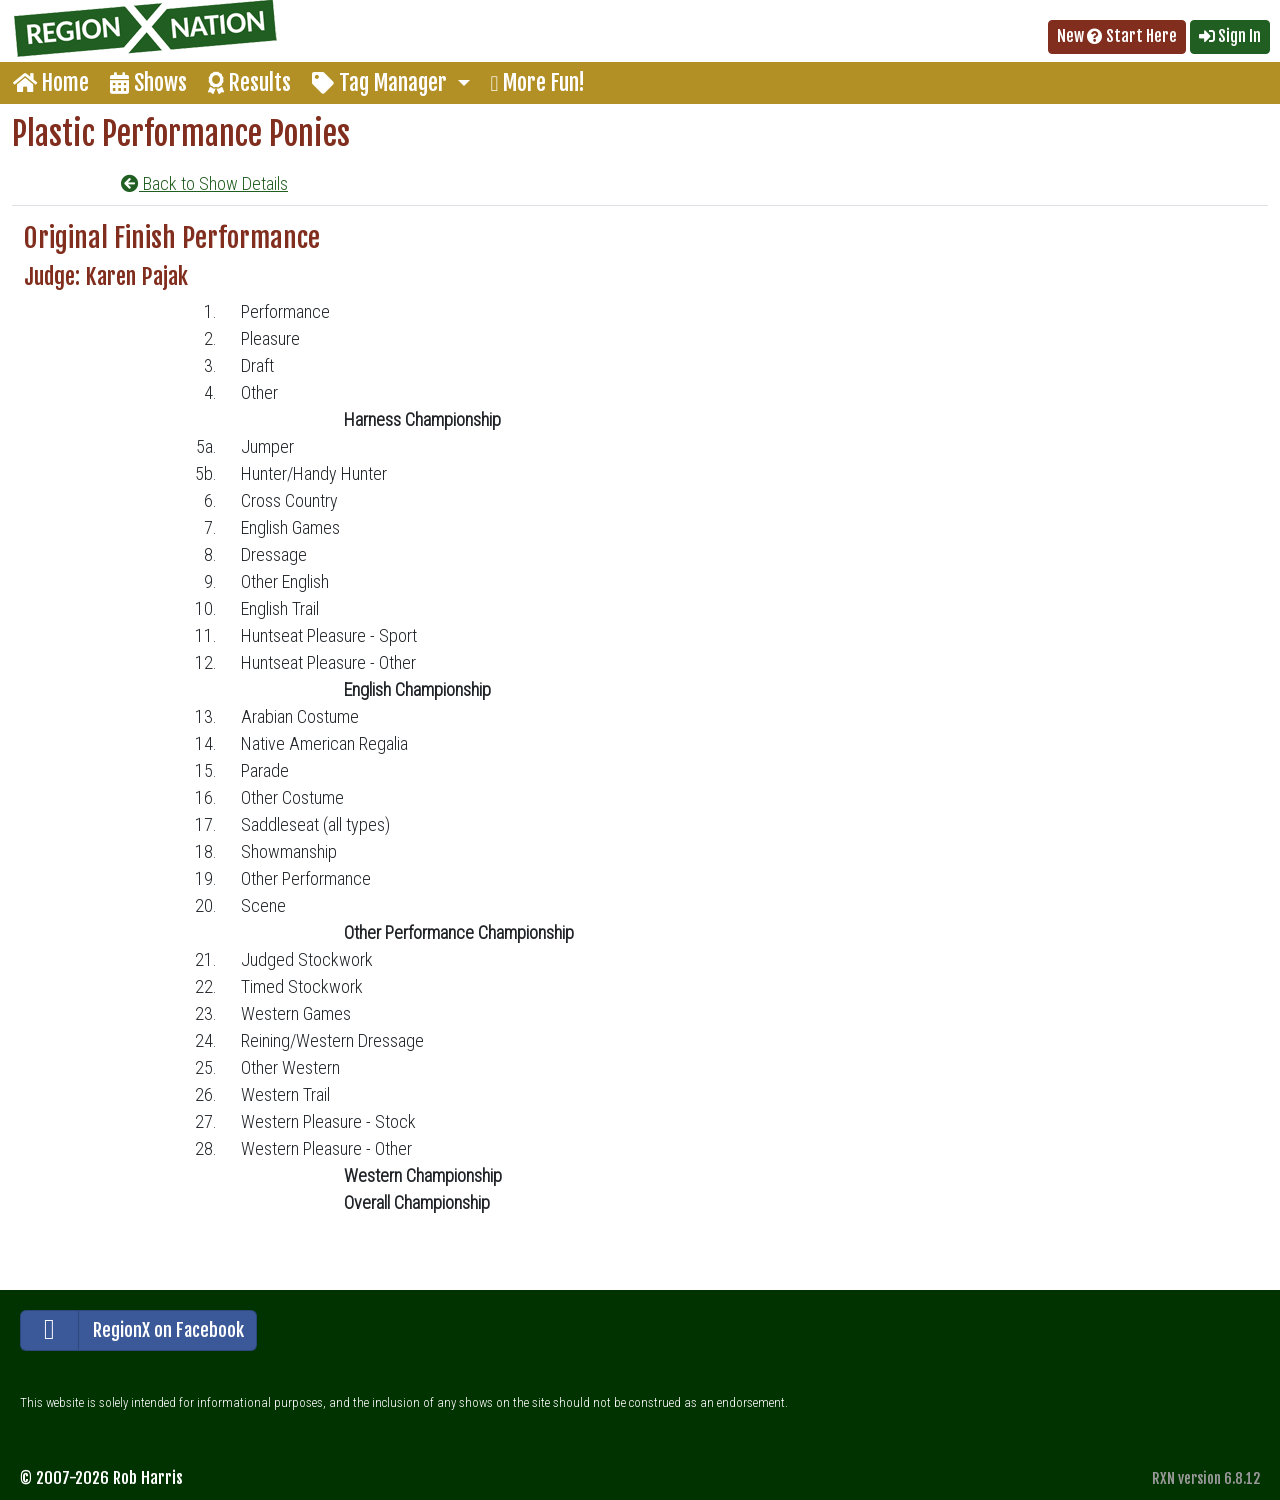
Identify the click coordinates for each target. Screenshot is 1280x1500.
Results (249, 82)
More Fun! (538, 82)
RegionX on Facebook (132, 1330)
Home (51, 82)
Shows (148, 82)
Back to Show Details (204, 183)
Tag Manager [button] (382, 82)
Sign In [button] (1230, 36)
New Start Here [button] (1117, 36)
